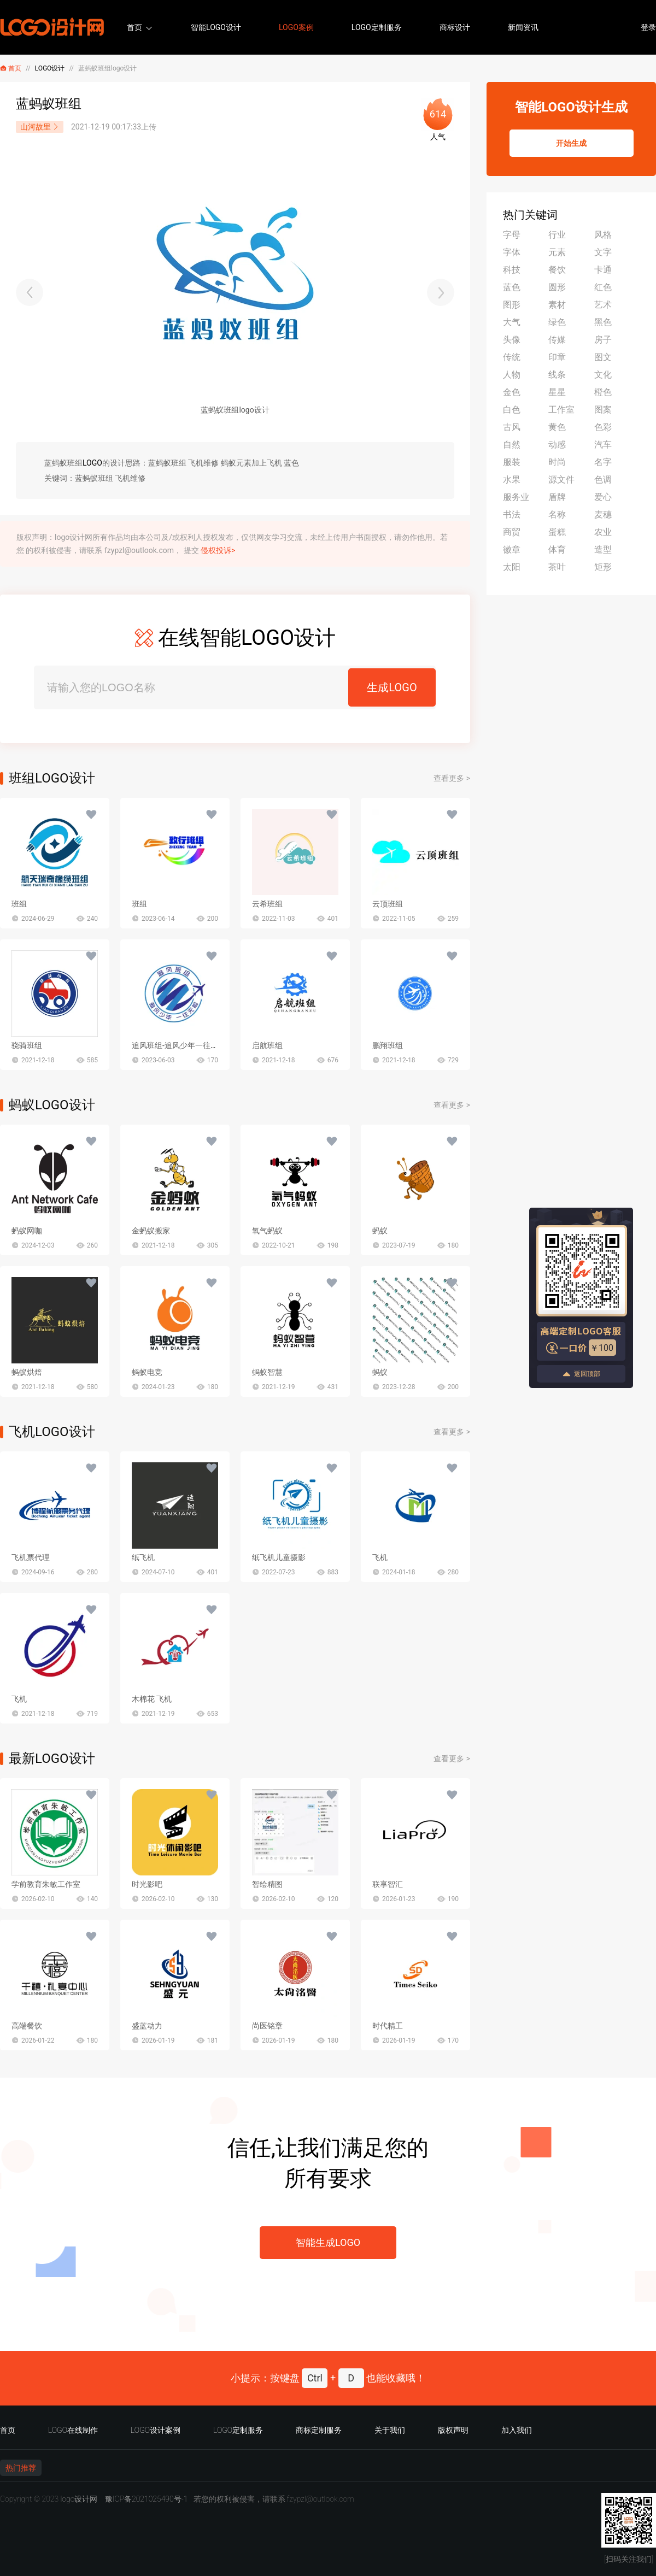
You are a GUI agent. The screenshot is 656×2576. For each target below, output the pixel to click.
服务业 (516, 497)
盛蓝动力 (147, 2025)
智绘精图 (267, 1884)
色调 (603, 479)
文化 (603, 374)
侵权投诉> (218, 550)
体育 (557, 549)
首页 (134, 27)
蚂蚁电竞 (147, 1372)
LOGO (92, 462)
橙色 (603, 392)
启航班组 (267, 1045)
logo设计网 (78, 2499)
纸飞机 (143, 1557)
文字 (603, 252)
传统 (511, 357)
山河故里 (39, 126)
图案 (603, 409)
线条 (557, 374)
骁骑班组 (26, 1045)
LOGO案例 (296, 27)
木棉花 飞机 (152, 1699)
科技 (511, 269)
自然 (511, 444)
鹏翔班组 (387, 1045)
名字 (603, 462)
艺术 (603, 304)
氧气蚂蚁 (267, 1230)
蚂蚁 (380, 1230)
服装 (511, 462)
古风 (511, 427)
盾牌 (557, 497)
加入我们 (516, 2430)
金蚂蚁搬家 (151, 1230)
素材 (557, 304)
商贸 (511, 532)
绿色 (557, 322)
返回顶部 (581, 1374)
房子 (603, 339)
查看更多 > (452, 778)
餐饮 (557, 269)
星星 (557, 392)
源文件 (561, 479)
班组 (19, 903)
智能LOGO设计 (216, 27)
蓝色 (511, 287)
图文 (603, 357)
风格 (603, 235)
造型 (603, 549)
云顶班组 (387, 903)
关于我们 (389, 2430)
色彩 (603, 427)
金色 (511, 392)
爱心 (603, 497)
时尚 (557, 462)
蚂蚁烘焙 (26, 1372)
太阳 (511, 567)
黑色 (603, 322)
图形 (511, 304)
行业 (557, 235)
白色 (511, 409)
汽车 (603, 444)
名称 (557, 514)
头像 (511, 339)
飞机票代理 (30, 1557)
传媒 (557, 339)
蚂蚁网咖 (26, 1230)
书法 (511, 514)
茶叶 (557, 567)
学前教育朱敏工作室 (45, 1884)
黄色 (557, 427)
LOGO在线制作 (73, 2430)
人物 (511, 374)
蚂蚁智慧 (267, 1372)
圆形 (557, 287)
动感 (557, 444)
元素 (557, 252)
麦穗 (603, 514)
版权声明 (453, 2430)
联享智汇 (387, 1884)
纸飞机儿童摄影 (279, 1557)
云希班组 (267, 903)
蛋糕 (557, 532)
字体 (511, 252)
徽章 (511, 549)
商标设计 (455, 27)
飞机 (380, 1557)
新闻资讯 (523, 27)
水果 (511, 479)
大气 (511, 322)
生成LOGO (392, 687)
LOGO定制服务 (377, 27)
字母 (511, 235)
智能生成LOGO (328, 2242)
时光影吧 (147, 1884)
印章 (557, 357)
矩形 (603, 567)
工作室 (561, 409)
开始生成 (571, 143)
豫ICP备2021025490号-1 (146, 2499)
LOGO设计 (50, 68)
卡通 (603, 269)
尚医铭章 (267, 2025)
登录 (648, 27)
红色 (603, 287)
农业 (603, 532)
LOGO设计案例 (155, 2430)
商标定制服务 (319, 2430)
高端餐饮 (26, 2025)
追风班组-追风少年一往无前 (179, 1045)
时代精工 (387, 2025)
